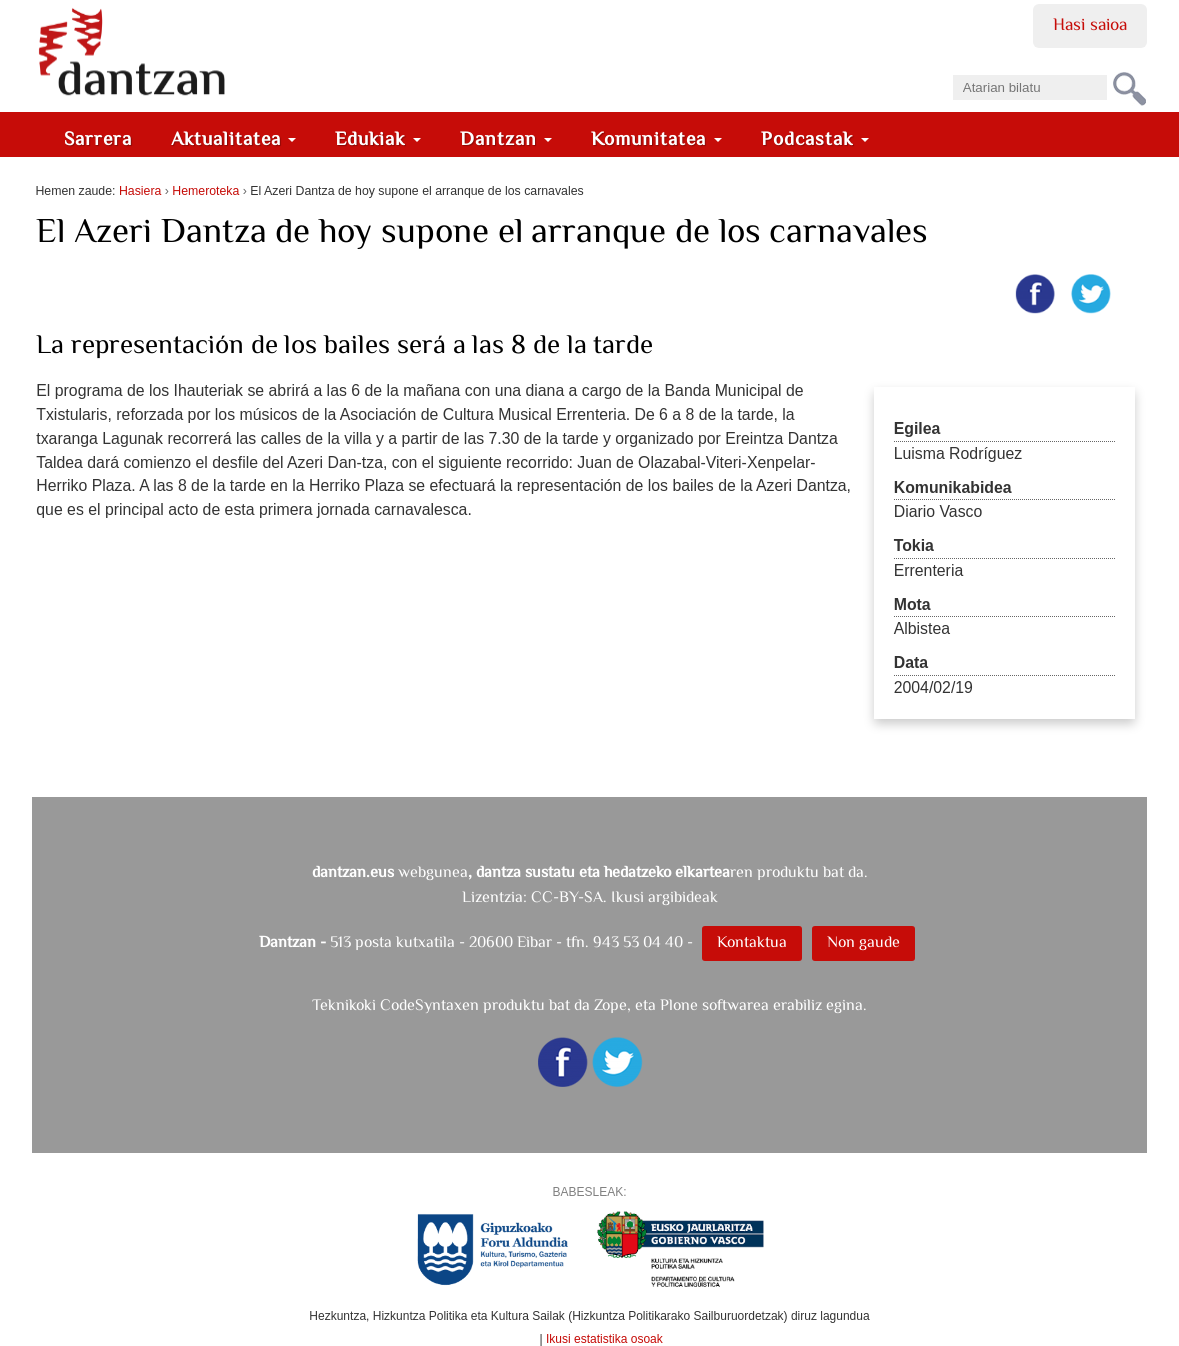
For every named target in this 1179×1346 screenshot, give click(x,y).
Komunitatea (656, 138)
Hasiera (140, 191)
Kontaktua (752, 941)
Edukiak (378, 138)
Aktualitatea (234, 138)
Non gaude (863, 941)
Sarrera (98, 138)
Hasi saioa (1089, 24)
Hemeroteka (205, 191)
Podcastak (815, 138)
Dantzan (506, 138)
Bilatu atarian (951, 68)
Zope (610, 1004)
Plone (679, 1004)
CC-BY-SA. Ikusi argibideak (624, 896)
